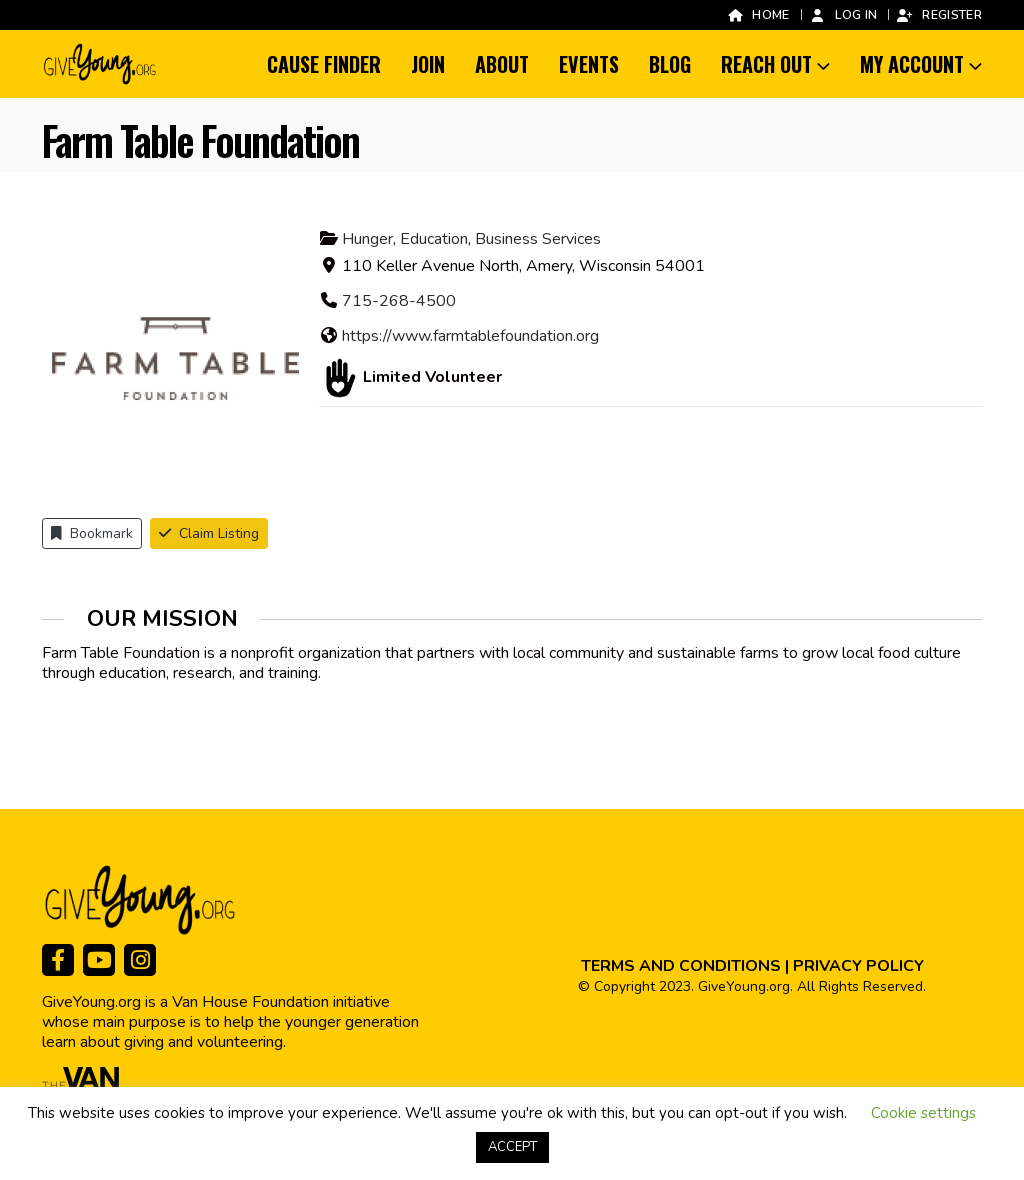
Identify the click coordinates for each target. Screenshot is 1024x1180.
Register (939, 14)
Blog (670, 64)
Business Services (538, 239)
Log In (843, 14)
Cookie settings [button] (923, 1113)
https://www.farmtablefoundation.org (470, 336)
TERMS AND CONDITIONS (681, 966)
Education (434, 239)
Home (757, 14)
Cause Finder (324, 64)
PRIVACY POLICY (858, 966)
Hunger (367, 239)
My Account (912, 64)
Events (589, 64)
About (502, 64)
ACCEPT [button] (512, 1147)
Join (428, 64)
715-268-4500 (399, 301)
